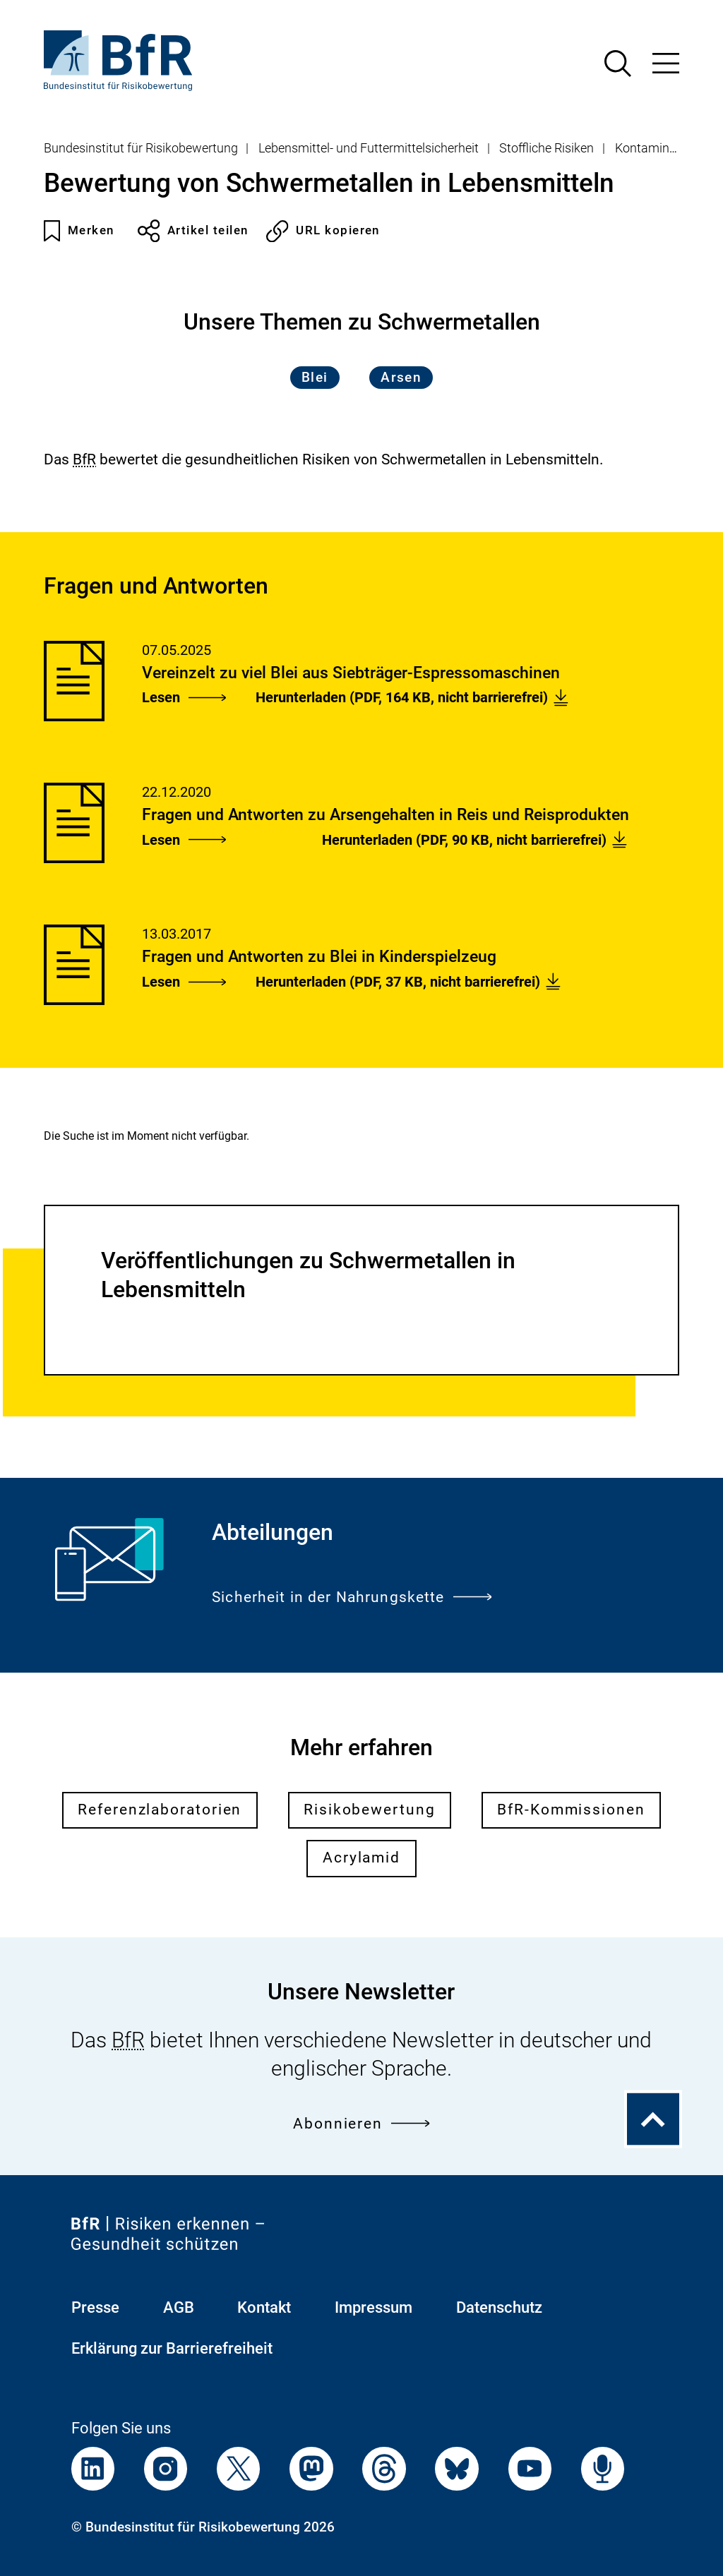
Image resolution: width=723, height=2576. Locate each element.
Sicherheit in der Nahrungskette (351, 1597)
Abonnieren (361, 2124)
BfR (84, 459)
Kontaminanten (658, 148)
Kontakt (264, 2307)
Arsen (401, 377)
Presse (95, 2307)
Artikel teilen (193, 230)
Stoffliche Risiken (546, 148)
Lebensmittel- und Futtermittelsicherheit (368, 148)
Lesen (184, 697)
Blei (314, 377)
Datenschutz (499, 2307)
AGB (178, 2307)
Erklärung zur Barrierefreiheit (172, 2348)
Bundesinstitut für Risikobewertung (141, 148)
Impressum (373, 2307)
